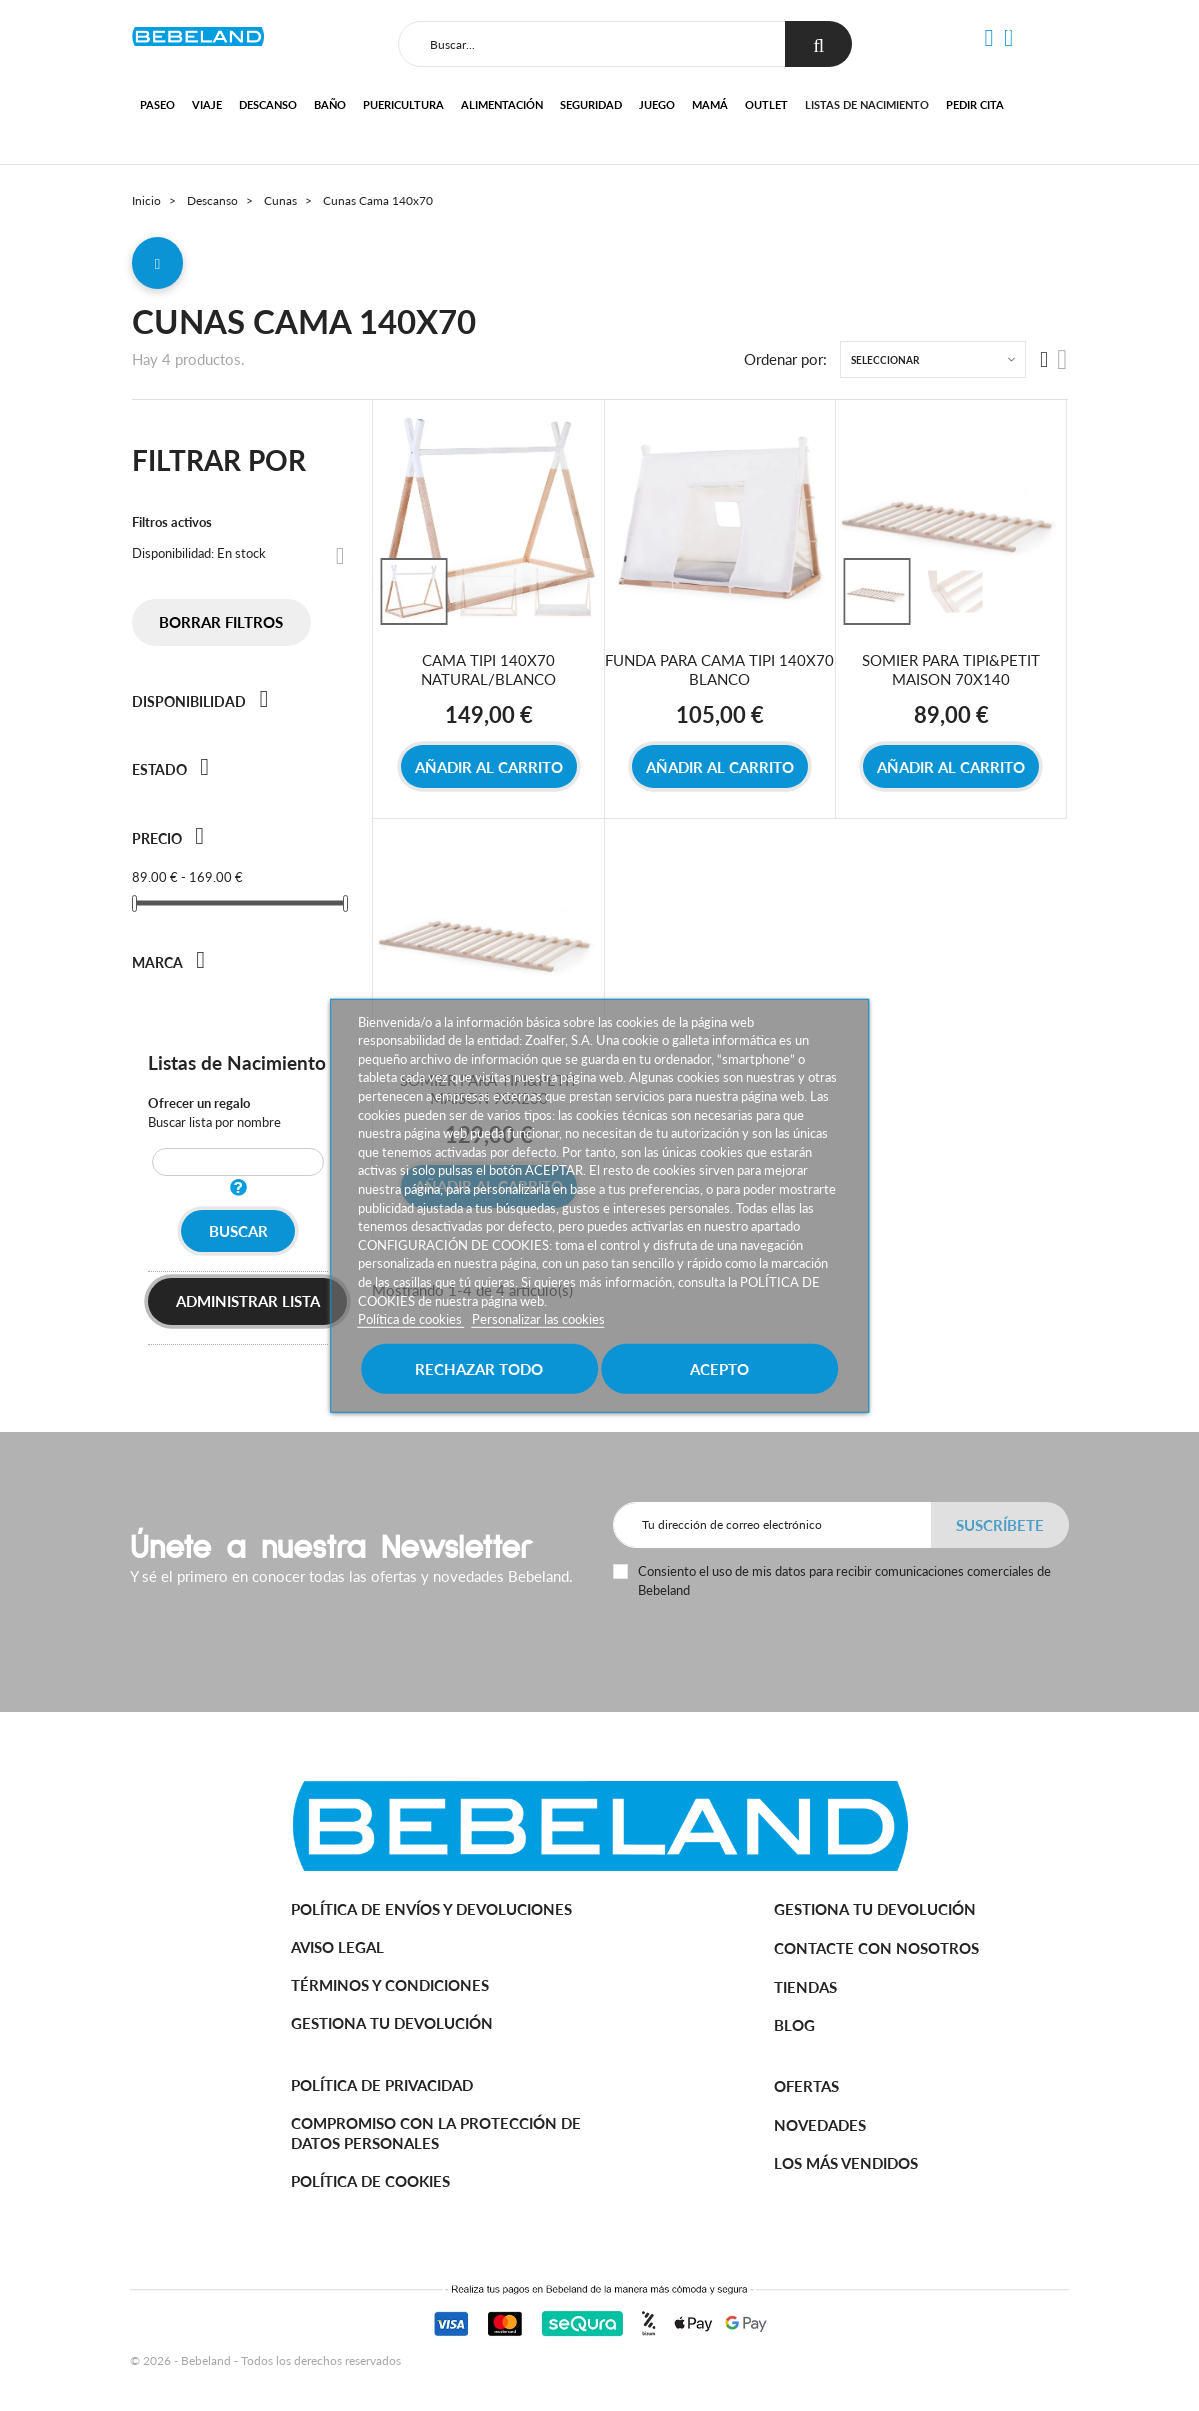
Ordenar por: (785, 359)
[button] (989, 38)
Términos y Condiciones (390, 1985)
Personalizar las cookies (538, 1319)
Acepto (719, 1369)
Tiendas (805, 1987)
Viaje (207, 104)
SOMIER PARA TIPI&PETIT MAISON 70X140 (951, 669)
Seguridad (591, 104)
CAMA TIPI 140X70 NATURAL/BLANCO (488, 669)
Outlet (766, 104)
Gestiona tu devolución (392, 2023)
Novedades (820, 2125)
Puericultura (403, 104)
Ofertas (806, 2086)
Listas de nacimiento (867, 104)
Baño (330, 104)
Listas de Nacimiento (237, 1063)
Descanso (268, 104)
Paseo (157, 104)
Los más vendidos (846, 2163)
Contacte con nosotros (876, 1948)
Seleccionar (885, 360)
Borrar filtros (221, 622)
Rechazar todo (479, 1369)
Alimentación (502, 104)
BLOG (794, 2025)
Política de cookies (411, 1319)
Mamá (710, 104)
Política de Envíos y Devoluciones (431, 1909)
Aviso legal (337, 1947)
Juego (657, 104)
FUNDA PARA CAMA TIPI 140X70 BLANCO (719, 669)
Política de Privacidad (382, 2085)
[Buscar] (592, 44)
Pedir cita (975, 104)
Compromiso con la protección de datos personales (436, 2133)
